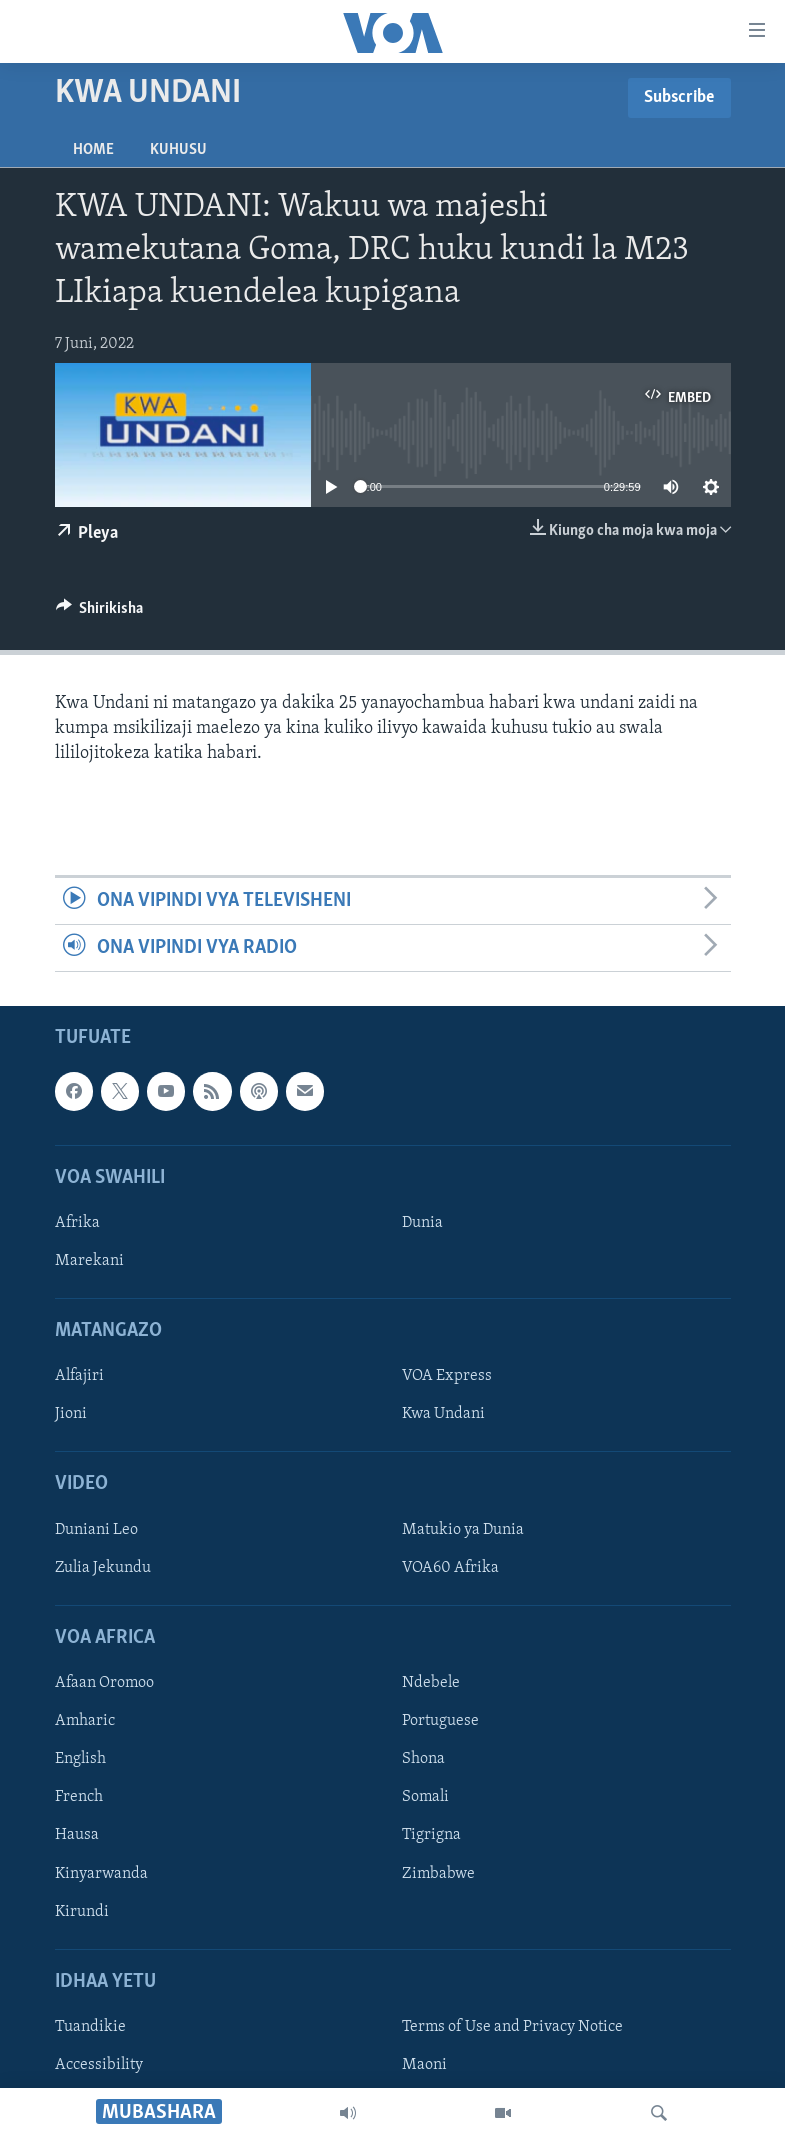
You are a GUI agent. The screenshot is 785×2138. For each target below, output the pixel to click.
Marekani (89, 1261)
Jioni (71, 1415)
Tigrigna (431, 1836)
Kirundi (82, 1912)
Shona (423, 1760)
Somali (425, 1798)
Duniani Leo (96, 1530)
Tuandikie (90, 2027)
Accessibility (99, 2065)
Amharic (85, 1722)
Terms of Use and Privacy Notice (512, 2027)
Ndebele (431, 1684)
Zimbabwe (438, 1874)
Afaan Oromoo (104, 1684)
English (80, 1760)
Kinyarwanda (101, 1874)
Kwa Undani (443, 1415)
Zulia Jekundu (103, 1568)
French (79, 1798)
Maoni (424, 2065)
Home (93, 150)
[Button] (100, 613)
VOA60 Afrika (450, 1568)
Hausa (77, 1836)
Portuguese (440, 1722)
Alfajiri (79, 1377)
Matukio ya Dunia (463, 1530)
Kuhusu (178, 150)
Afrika (77, 1223)
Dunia (422, 1223)
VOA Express (447, 1377)
